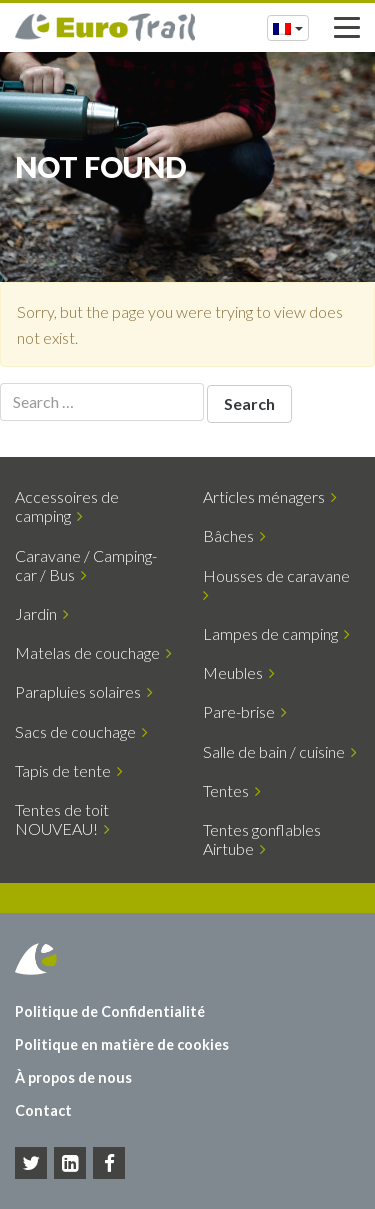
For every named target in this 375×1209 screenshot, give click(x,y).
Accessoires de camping (67, 506)
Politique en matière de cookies (122, 1044)
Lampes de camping (276, 633)
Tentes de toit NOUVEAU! (62, 819)
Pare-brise (245, 711)
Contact (43, 1110)
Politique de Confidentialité (110, 1011)
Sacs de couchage (81, 731)
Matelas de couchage (93, 652)
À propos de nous (73, 1077)
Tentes (232, 790)
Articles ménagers (270, 496)
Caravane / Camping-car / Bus (86, 565)
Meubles (239, 672)
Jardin (42, 613)
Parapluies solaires (84, 691)
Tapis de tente (69, 770)
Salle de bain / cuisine (280, 751)
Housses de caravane (279, 584)
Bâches (234, 535)
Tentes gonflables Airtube (262, 839)
